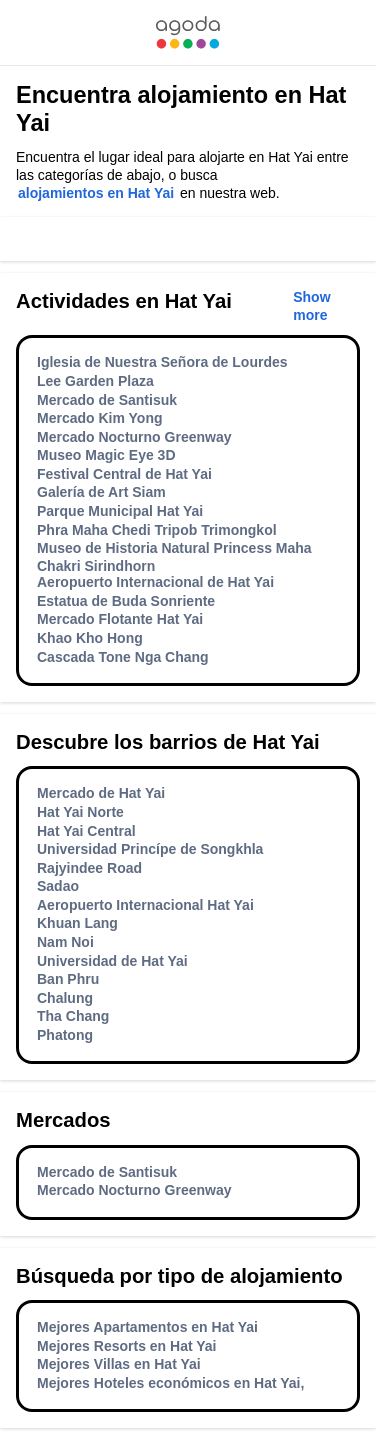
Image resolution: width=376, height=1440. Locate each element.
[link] (188, 32)
